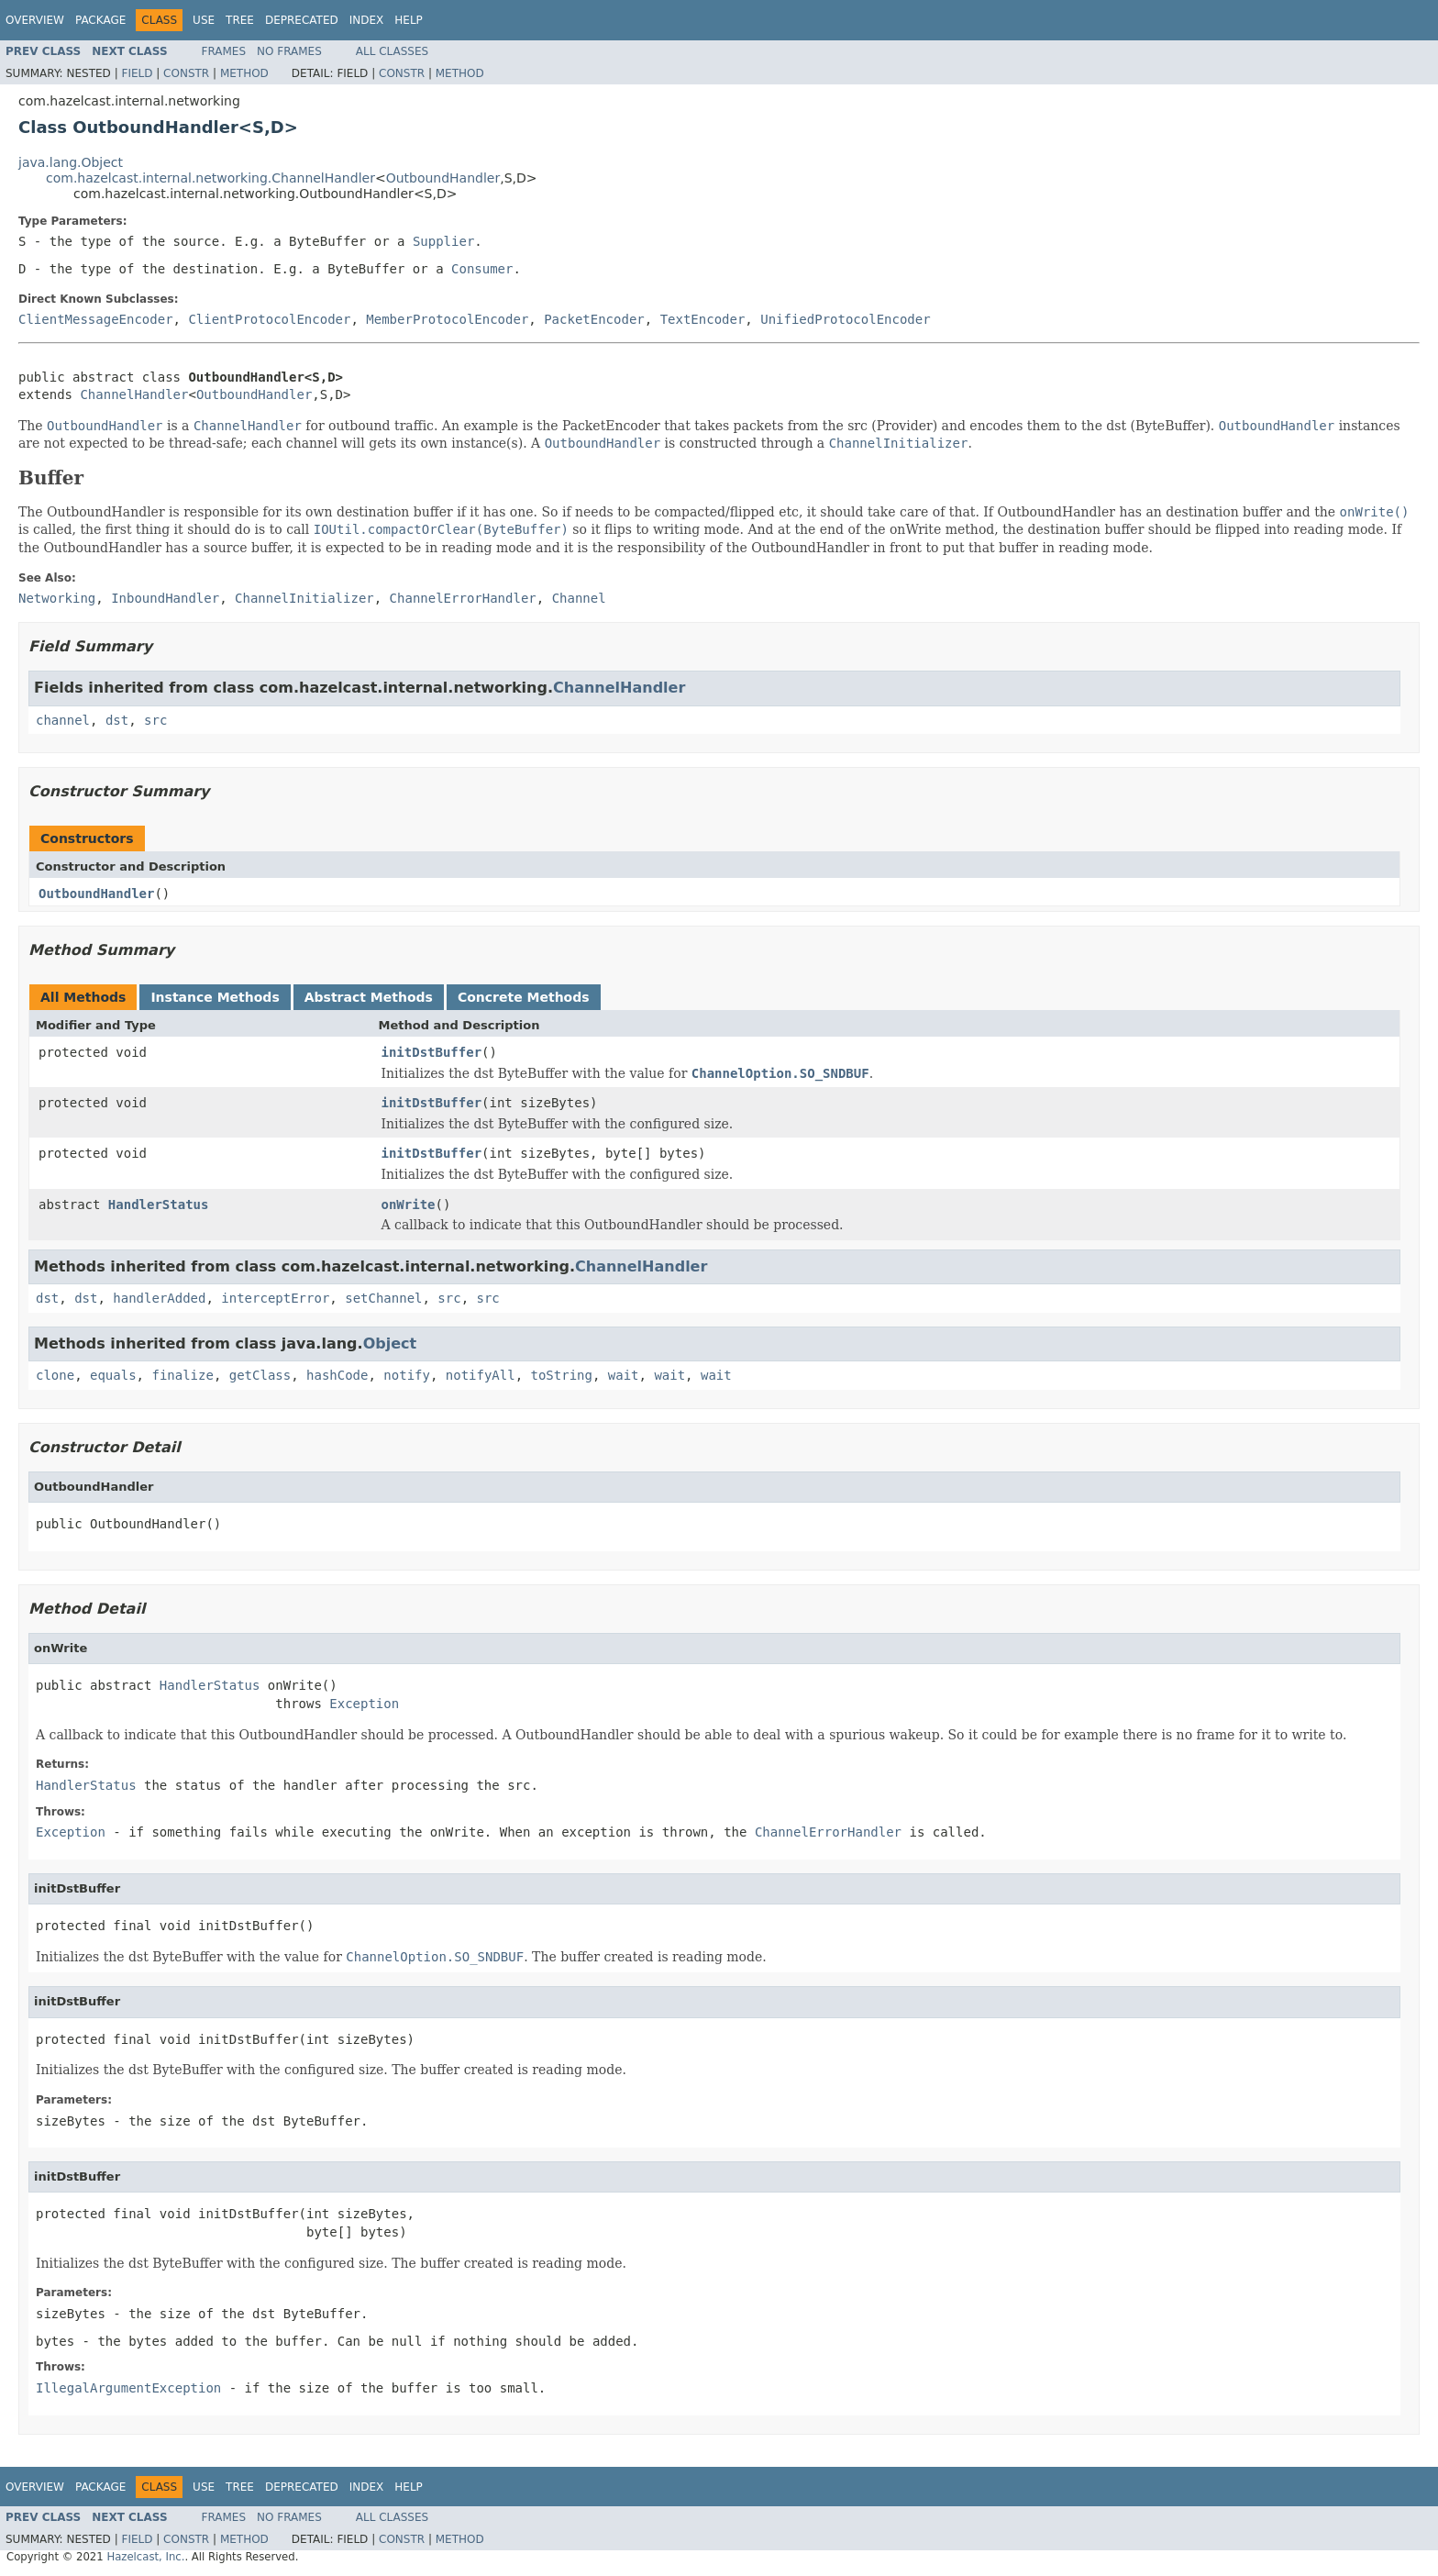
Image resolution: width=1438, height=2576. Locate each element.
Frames (224, 51)
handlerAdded (159, 1298)
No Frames (289, 51)
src (155, 720)
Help (408, 20)
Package (100, 20)
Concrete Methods (524, 997)
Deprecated (301, 20)
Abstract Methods (368, 997)
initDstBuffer (432, 1052)
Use (204, 20)
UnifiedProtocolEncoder (845, 319)
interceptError (275, 1298)
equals (113, 1375)
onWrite (409, 1204)
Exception (364, 1703)
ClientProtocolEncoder (269, 319)
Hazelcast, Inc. (145, 2556)
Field (136, 73)
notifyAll (480, 1375)
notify (406, 1375)
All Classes (392, 51)
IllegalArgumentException (128, 2388)
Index (366, 20)
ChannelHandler (134, 394)
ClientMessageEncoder (95, 319)
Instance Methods (214, 997)
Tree (240, 20)
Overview (35, 20)
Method (244, 73)
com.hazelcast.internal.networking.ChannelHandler (210, 178)
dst (116, 720)
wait (623, 1375)
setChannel (383, 1298)
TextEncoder (703, 319)
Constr (186, 73)
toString (561, 1375)
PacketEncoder (594, 319)
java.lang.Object (70, 162)
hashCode (337, 1375)
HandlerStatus (158, 1204)
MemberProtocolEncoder (447, 319)
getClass (260, 1375)
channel (63, 720)
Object (390, 1343)
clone (55, 1375)
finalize (182, 1375)
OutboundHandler (443, 178)
